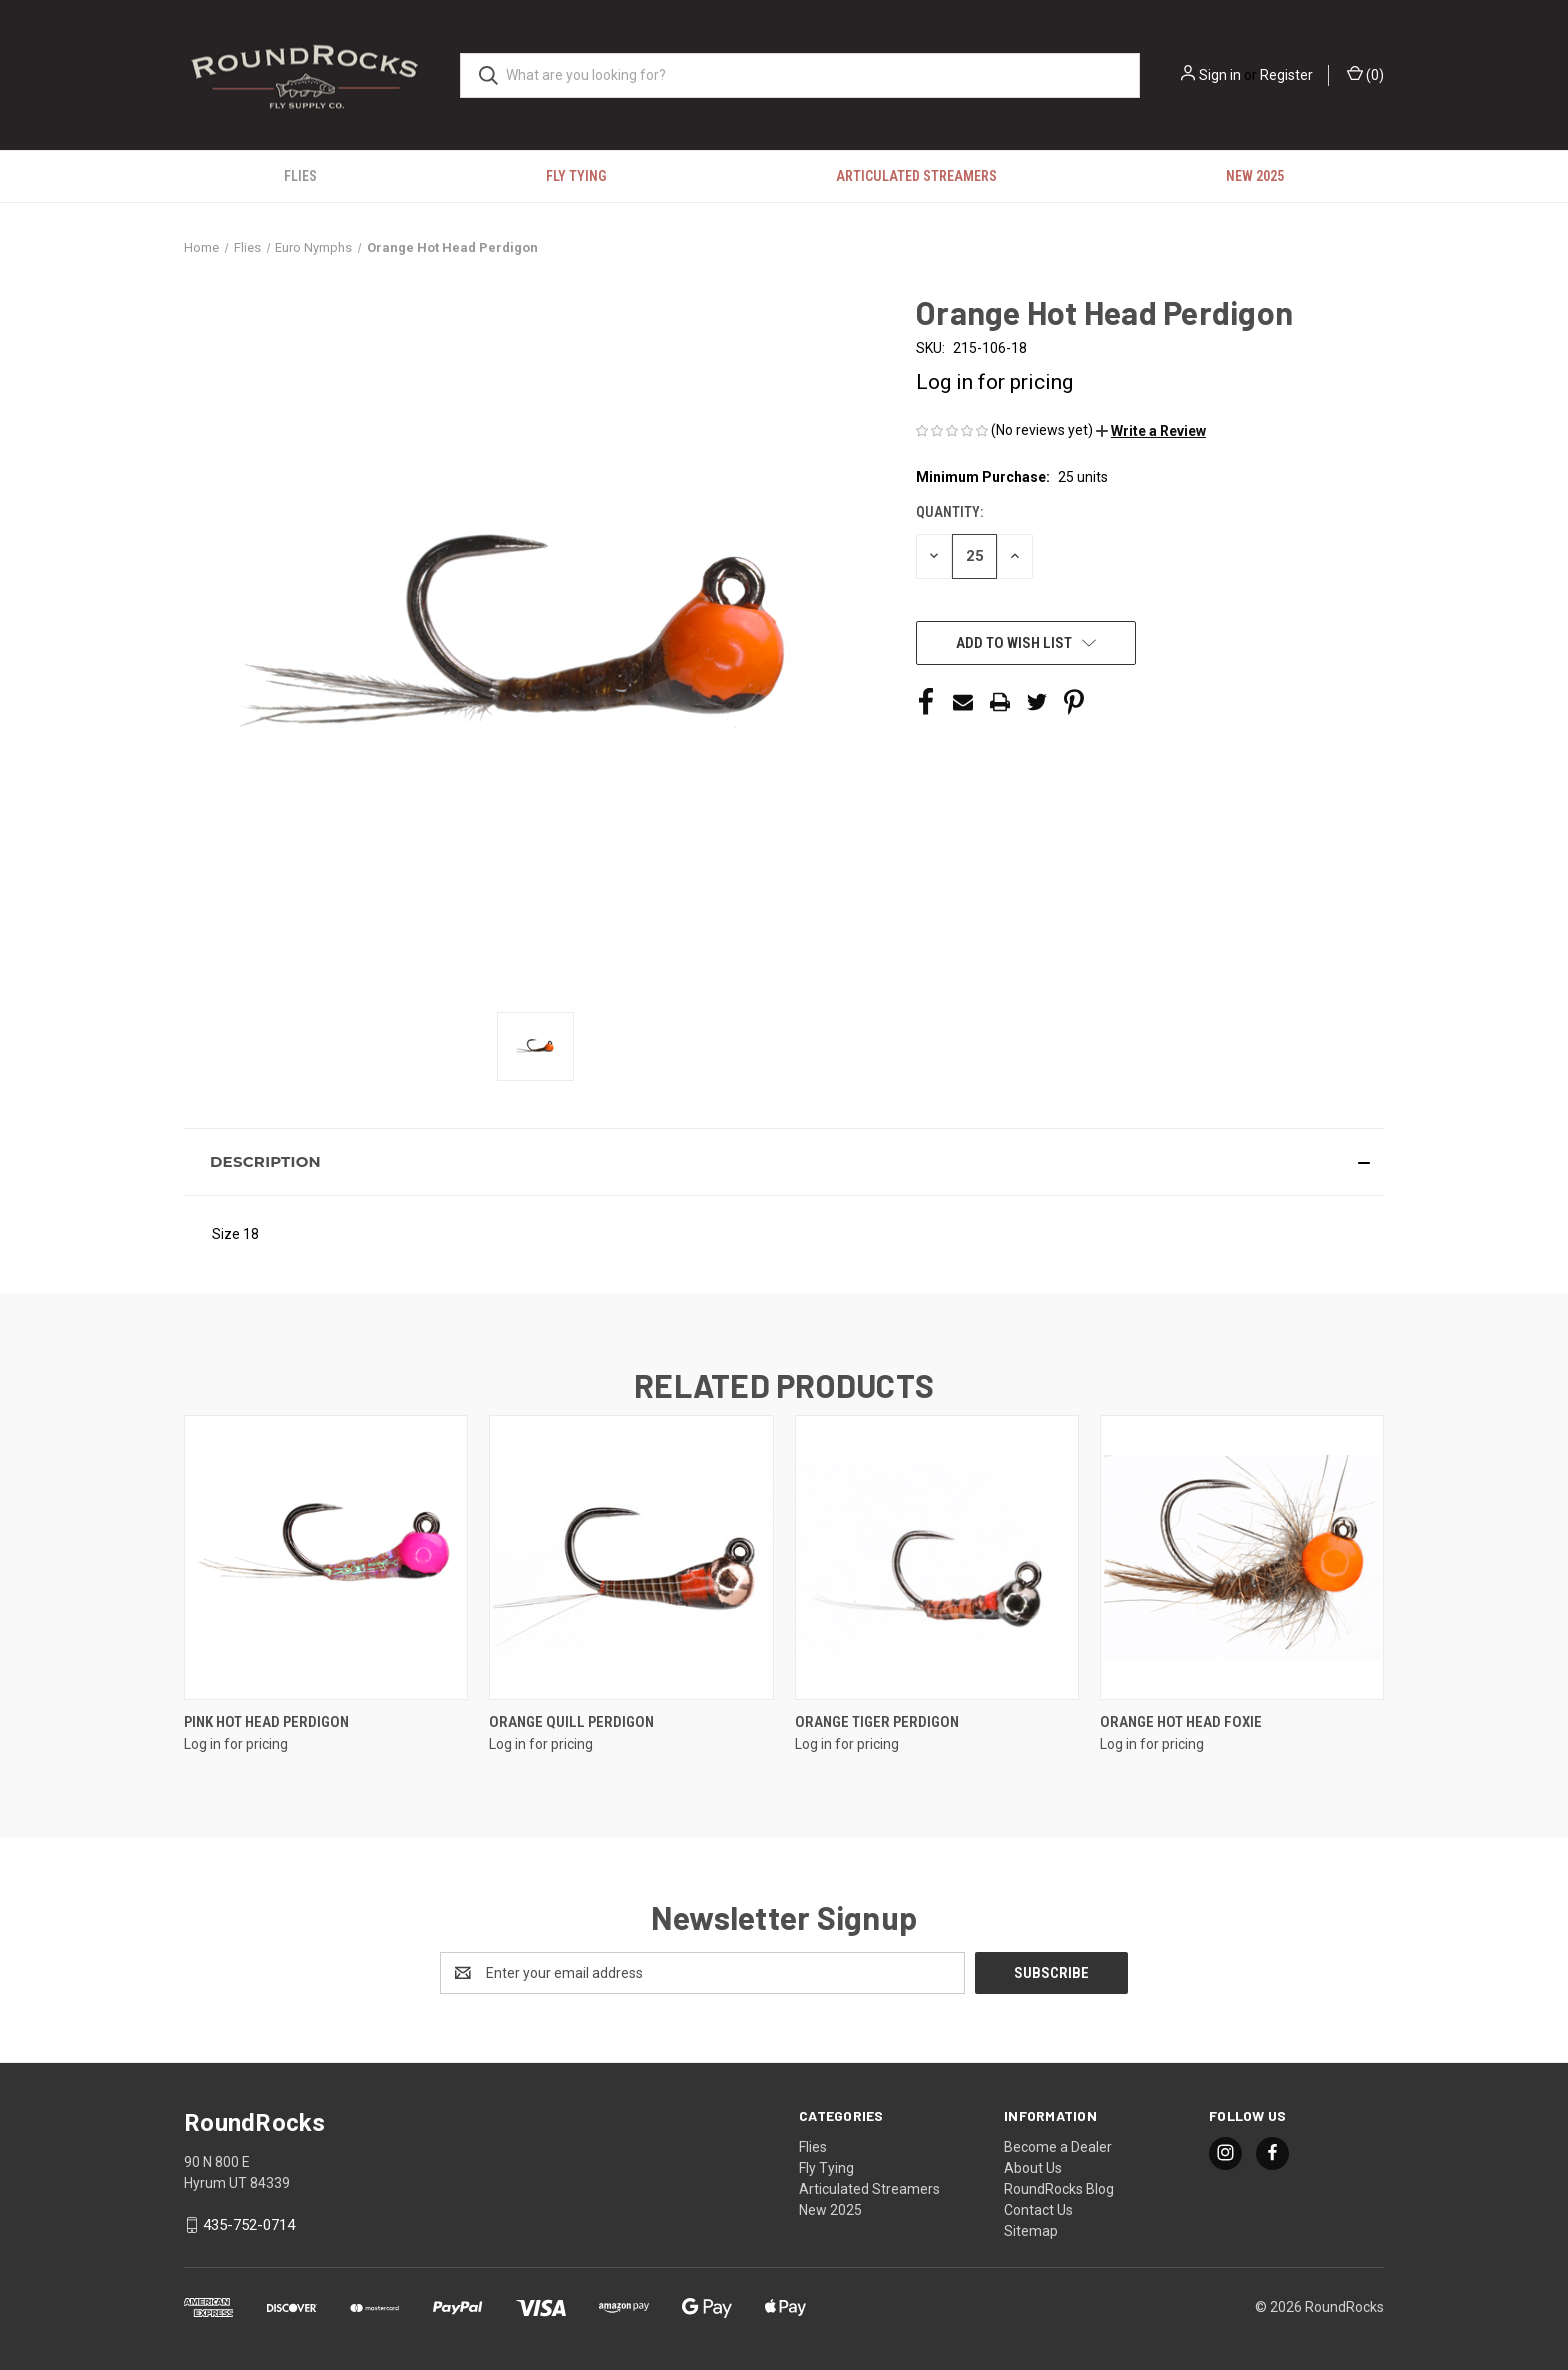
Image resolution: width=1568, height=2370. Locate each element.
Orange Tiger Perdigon (877, 1722)
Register (1286, 75)
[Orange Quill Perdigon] (631, 1557)
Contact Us (1038, 2210)
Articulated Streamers (916, 176)
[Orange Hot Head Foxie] (1242, 1557)
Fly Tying (576, 176)
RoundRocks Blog (1059, 2189)
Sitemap (1031, 2231)
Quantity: (949, 512)
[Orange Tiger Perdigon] (937, 1557)
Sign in (1220, 75)
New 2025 (1255, 176)
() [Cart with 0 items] (1365, 74)
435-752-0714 (249, 2225)
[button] (1151, 431)
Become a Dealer (1058, 2147)
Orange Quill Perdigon (571, 1722)
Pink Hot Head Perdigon (266, 1722)
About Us (1033, 2168)
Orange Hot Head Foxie (1181, 1722)
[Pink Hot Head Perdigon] (326, 1557)
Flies (300, 176)
